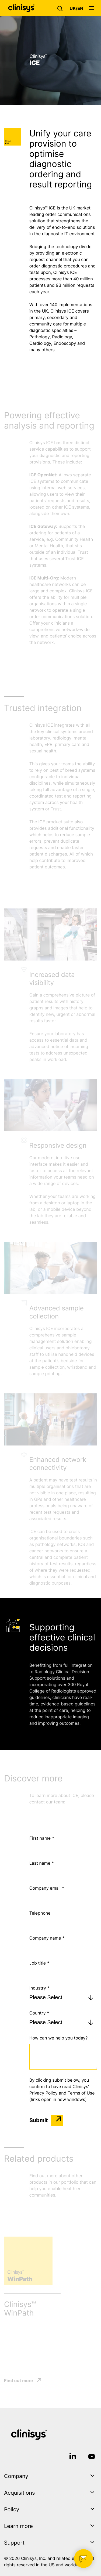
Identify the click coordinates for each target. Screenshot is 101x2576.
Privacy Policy (43, 2093)
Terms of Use (81, 2093)
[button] (61, 8)
